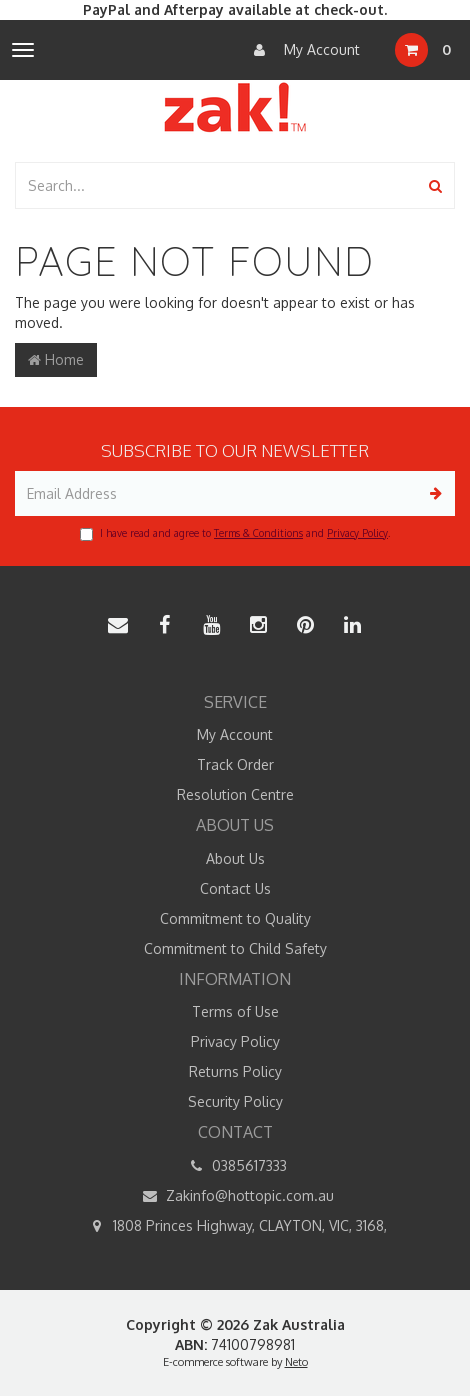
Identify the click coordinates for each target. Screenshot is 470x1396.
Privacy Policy (357, 533)
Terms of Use (235, 1011)
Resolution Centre (235, 794)
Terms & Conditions (258, 533)
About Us (235, 858)
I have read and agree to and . (235, 534)
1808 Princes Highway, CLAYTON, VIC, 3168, (235, 1226)
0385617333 (235, 1166)
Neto (296, 1362)
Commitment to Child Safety (235, 948)
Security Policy (235, 1101)
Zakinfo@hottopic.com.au (235, 1196)
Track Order (235, 764)
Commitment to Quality (235, 918)
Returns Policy (235, 1071)
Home (56, 359)
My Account (302, 50)
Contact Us (235, 888)
